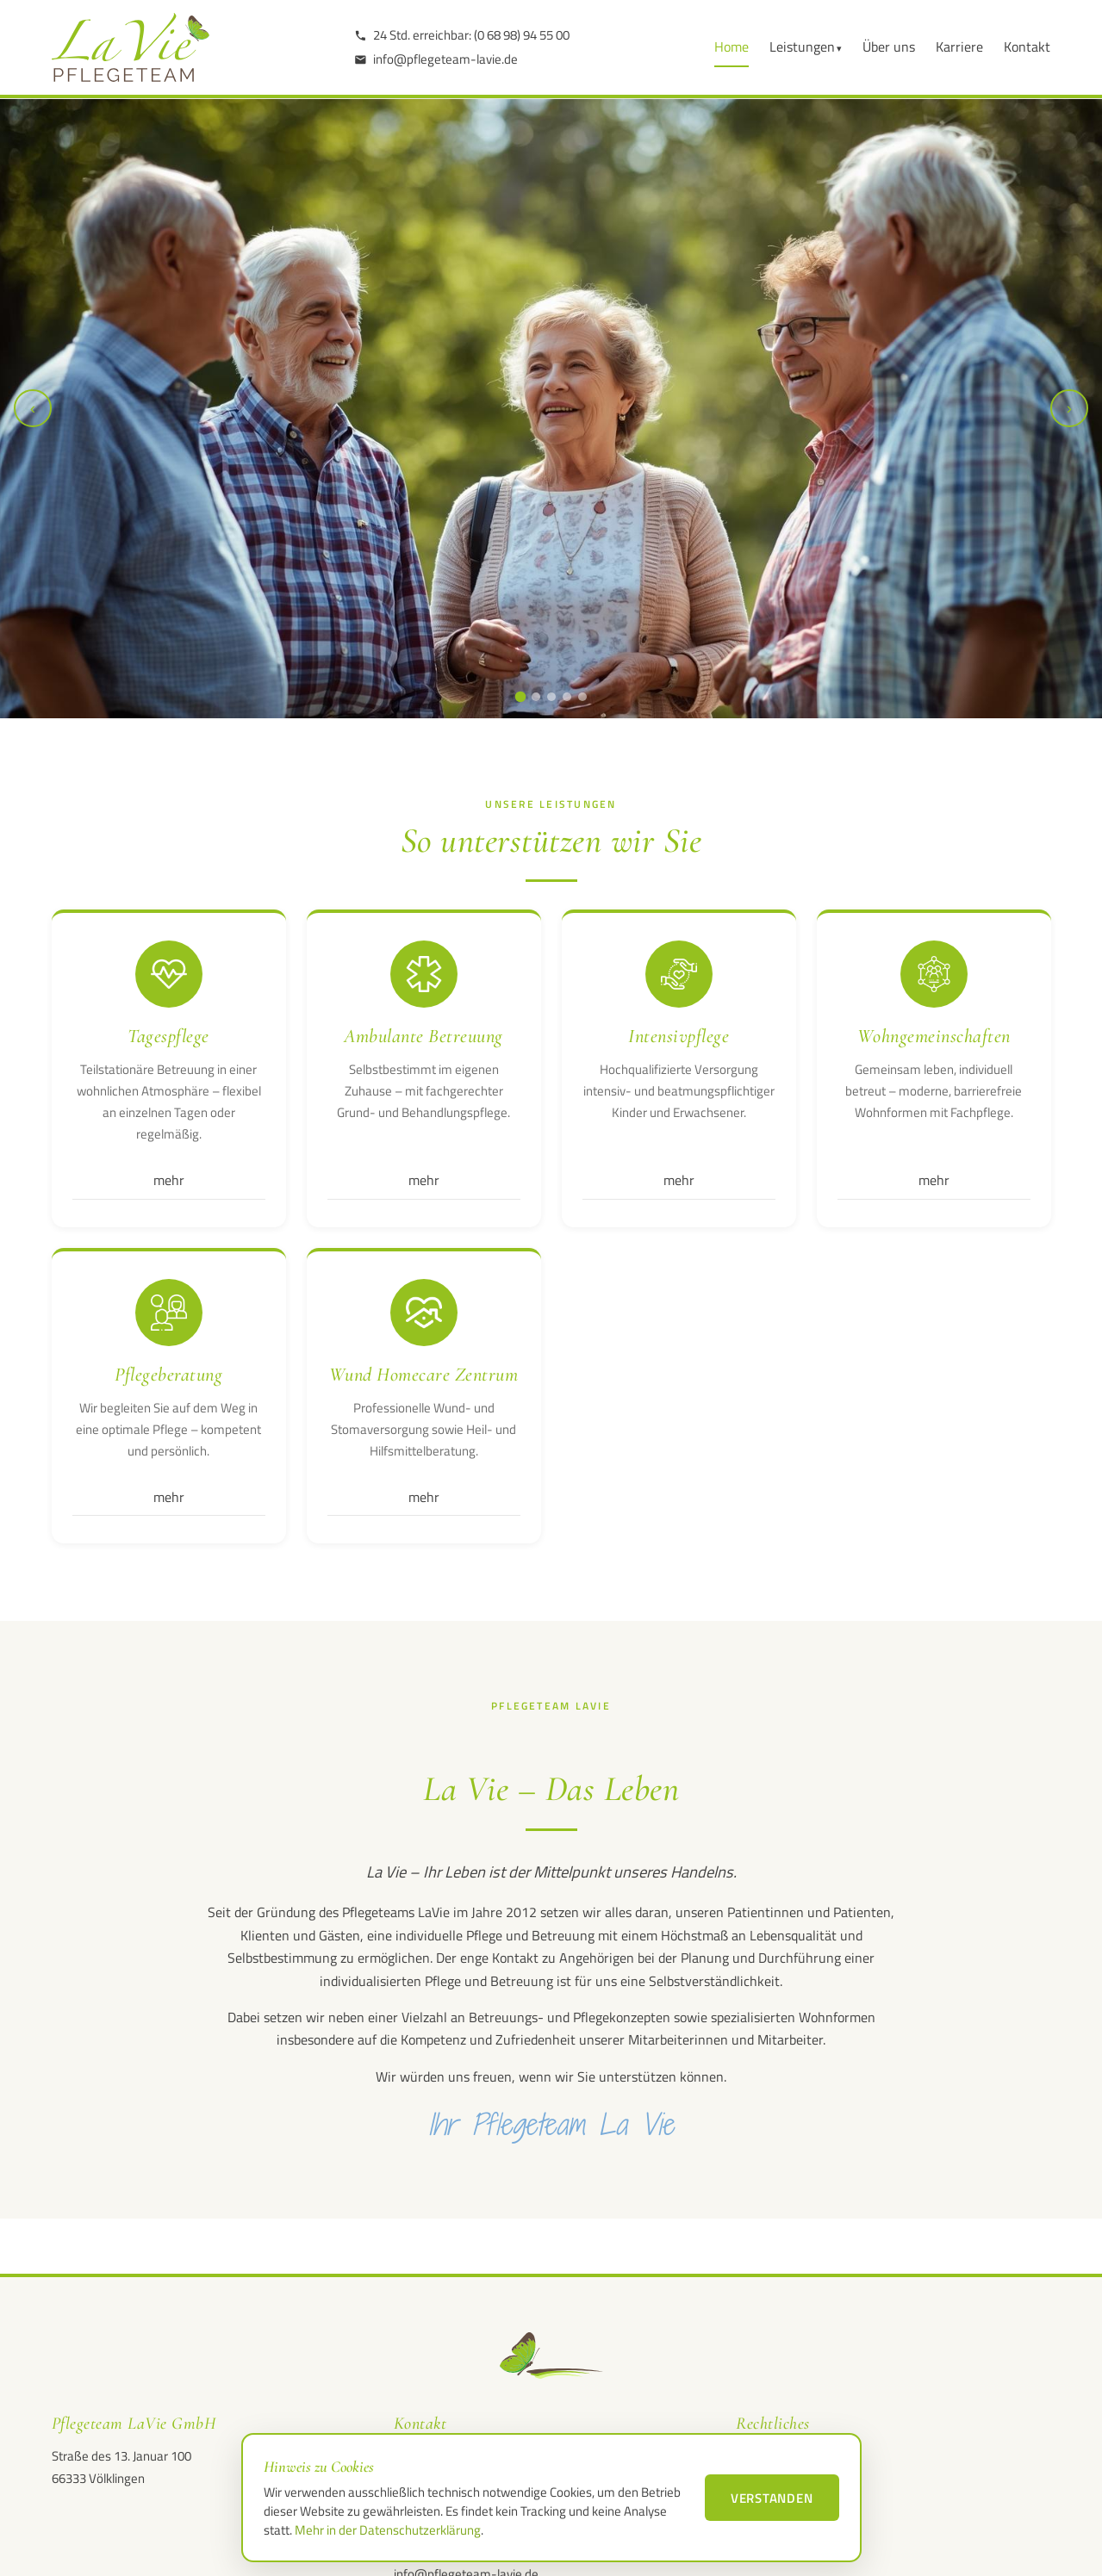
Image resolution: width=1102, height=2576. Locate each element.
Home (731, 46)
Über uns (888, 46)
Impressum (767, 2458)
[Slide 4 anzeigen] (567, 696)
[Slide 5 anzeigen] (582, 696)
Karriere (959, 46)
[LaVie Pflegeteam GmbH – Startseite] (130, 47)
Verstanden (772, 2498)
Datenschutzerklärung (796, 2484)
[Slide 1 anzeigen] (520, 697)
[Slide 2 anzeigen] (536, 696)
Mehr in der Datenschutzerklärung (388, 2530)
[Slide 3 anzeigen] (551, 696)
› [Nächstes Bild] (1069, 408)
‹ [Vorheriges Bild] (32, 408)
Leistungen (802, 46)
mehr (168, 1180)
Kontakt (1027, 46)
